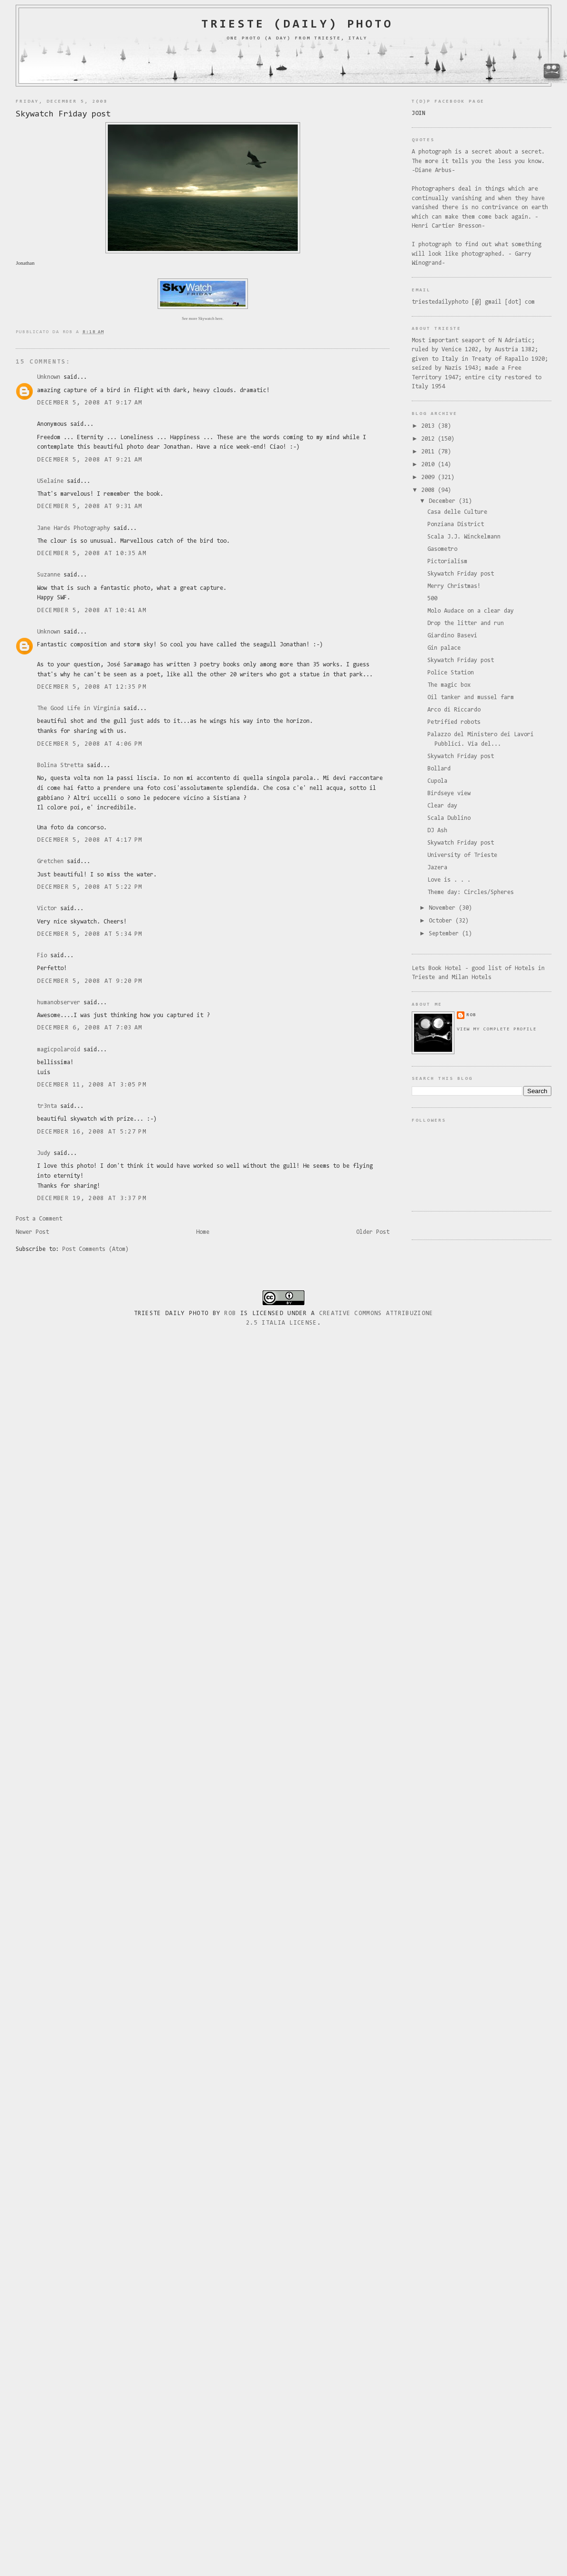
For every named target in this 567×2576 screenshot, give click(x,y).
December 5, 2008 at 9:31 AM (89, 506)
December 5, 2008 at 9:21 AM (89, 460)
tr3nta (47, 1106)
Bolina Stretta (60, 765)
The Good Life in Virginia (78, 708)
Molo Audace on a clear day (470, 611)
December (444, 501)
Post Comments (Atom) (95, 1249)
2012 (429, 439)
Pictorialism (447, 561)
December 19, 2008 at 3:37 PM (91, 1198)
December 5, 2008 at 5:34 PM (89, 934)
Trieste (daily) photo (297, 25)
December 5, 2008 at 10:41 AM (91, 610)
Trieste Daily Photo (171, 1313)
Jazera (437, 868)
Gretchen (50, 861)
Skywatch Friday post (63, 114)
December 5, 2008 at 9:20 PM (89, 981)
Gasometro (442, 549)
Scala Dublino (449, 818)
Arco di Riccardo (454, 710)
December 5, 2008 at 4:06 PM (89, 744)
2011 (429, 452)
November (444, 908)
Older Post (372, 1232)
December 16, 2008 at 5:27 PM (91, 1132)
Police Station (450, 673)
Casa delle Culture (457, 512)
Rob (230, 1313)
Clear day (442, 806)
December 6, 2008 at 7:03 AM (89, 1028)
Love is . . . (449, 880)
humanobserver (58, 1003)
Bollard (439, 769)
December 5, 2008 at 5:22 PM (89, 887)
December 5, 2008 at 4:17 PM (89, 840)
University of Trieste (462, 855)
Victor (47, 908)
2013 (429, 426)
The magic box (449, 685)
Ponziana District (455, 524)
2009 (429, 477)
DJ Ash (437, 830)
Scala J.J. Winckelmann (464, 537)
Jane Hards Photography (73, 528)
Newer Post (32, 1232)
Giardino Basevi (452, 636)
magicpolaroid (58, 1050)
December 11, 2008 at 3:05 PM (91, 1085)
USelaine (50, 481)
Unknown (48, 377)
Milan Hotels (471, 977)
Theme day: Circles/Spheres (470, 892)
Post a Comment (39, 1219)
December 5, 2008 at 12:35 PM (91, 687)
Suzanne (48, 575)
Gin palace (444, 648)
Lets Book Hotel (437, 968)
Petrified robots (454, 722)
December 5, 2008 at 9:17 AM (89, 403)
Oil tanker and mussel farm (470, 697)
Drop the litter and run (465, 623)
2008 (429, 490)
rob (471, 1015)
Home (202, 1232)
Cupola (437, 781)
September (445, 934)
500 (432, 599)
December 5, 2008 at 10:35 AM (91, 553)
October (442, 921)
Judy (43, 1153)
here (219, 318)
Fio (42, 955)
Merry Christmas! (454, 586)
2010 (429, 464)
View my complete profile (497, 1029)
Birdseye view (449, 793)
